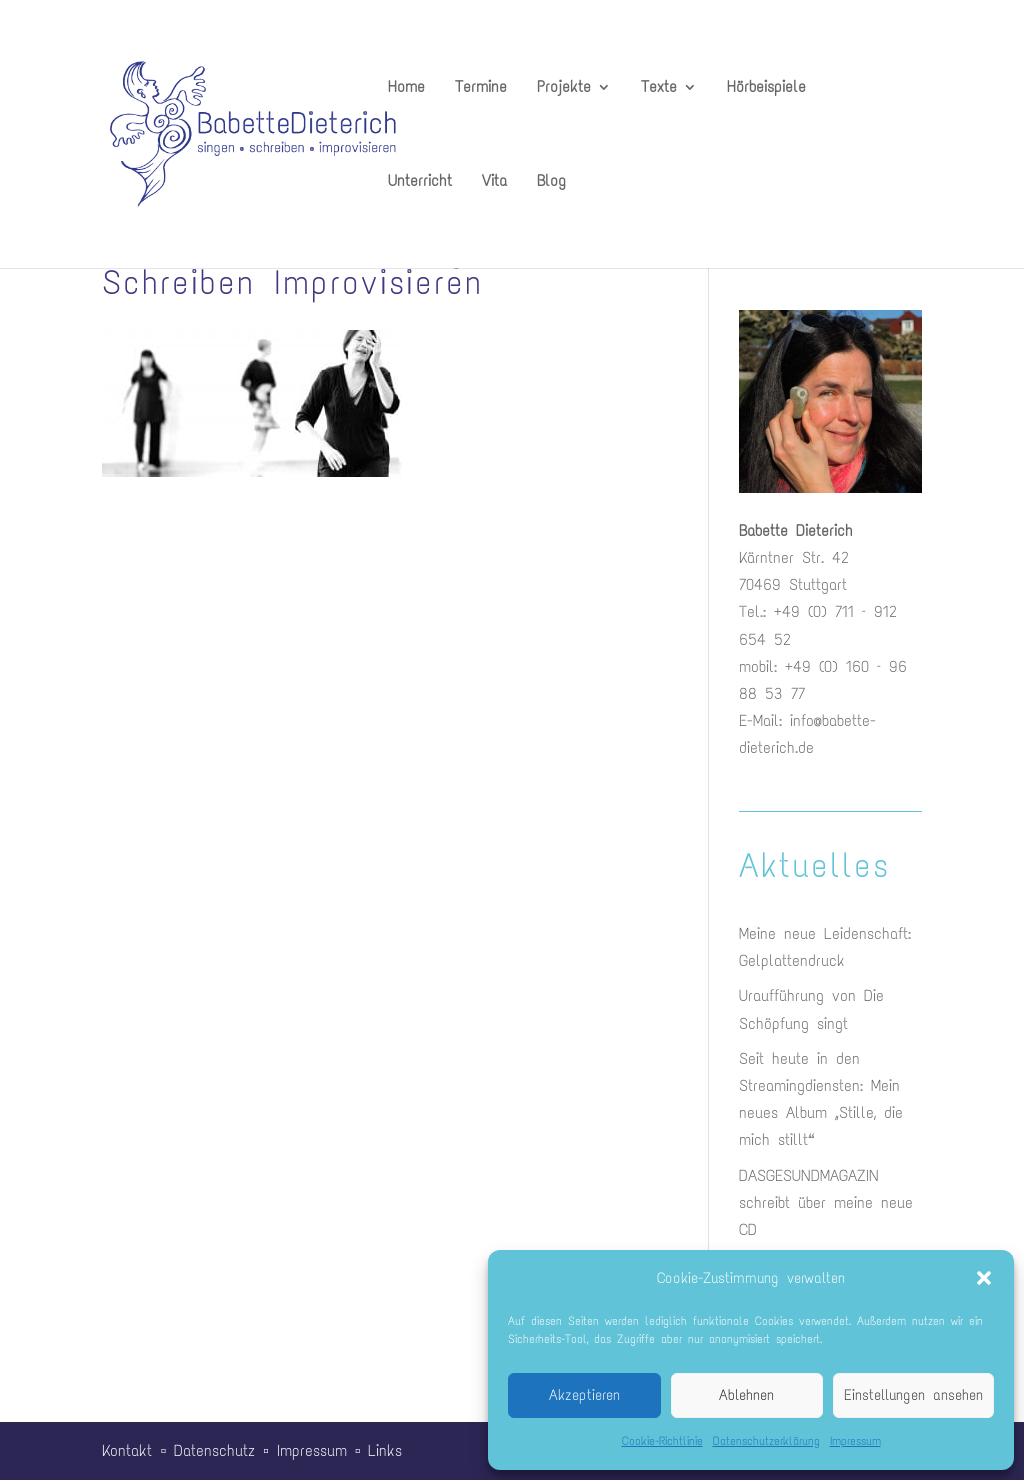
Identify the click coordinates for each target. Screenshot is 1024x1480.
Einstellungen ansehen (913, 1395)
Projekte (564, 88)
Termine (481, 88)
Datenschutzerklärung (766, 1441)
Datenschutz (214, 1450)
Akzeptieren (584, 1395)
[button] (984, 1278)
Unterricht (420, 182)
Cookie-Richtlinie (662, 1441)
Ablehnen (746, 1395)
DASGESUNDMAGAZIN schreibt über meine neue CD (826, 1202)
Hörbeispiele (766, 88)
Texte (659, 88)
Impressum (855, 1441)
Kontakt (127, 1450)
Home (406, 88)
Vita (494, 182)
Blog (551, 182)
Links (385, 1450)
